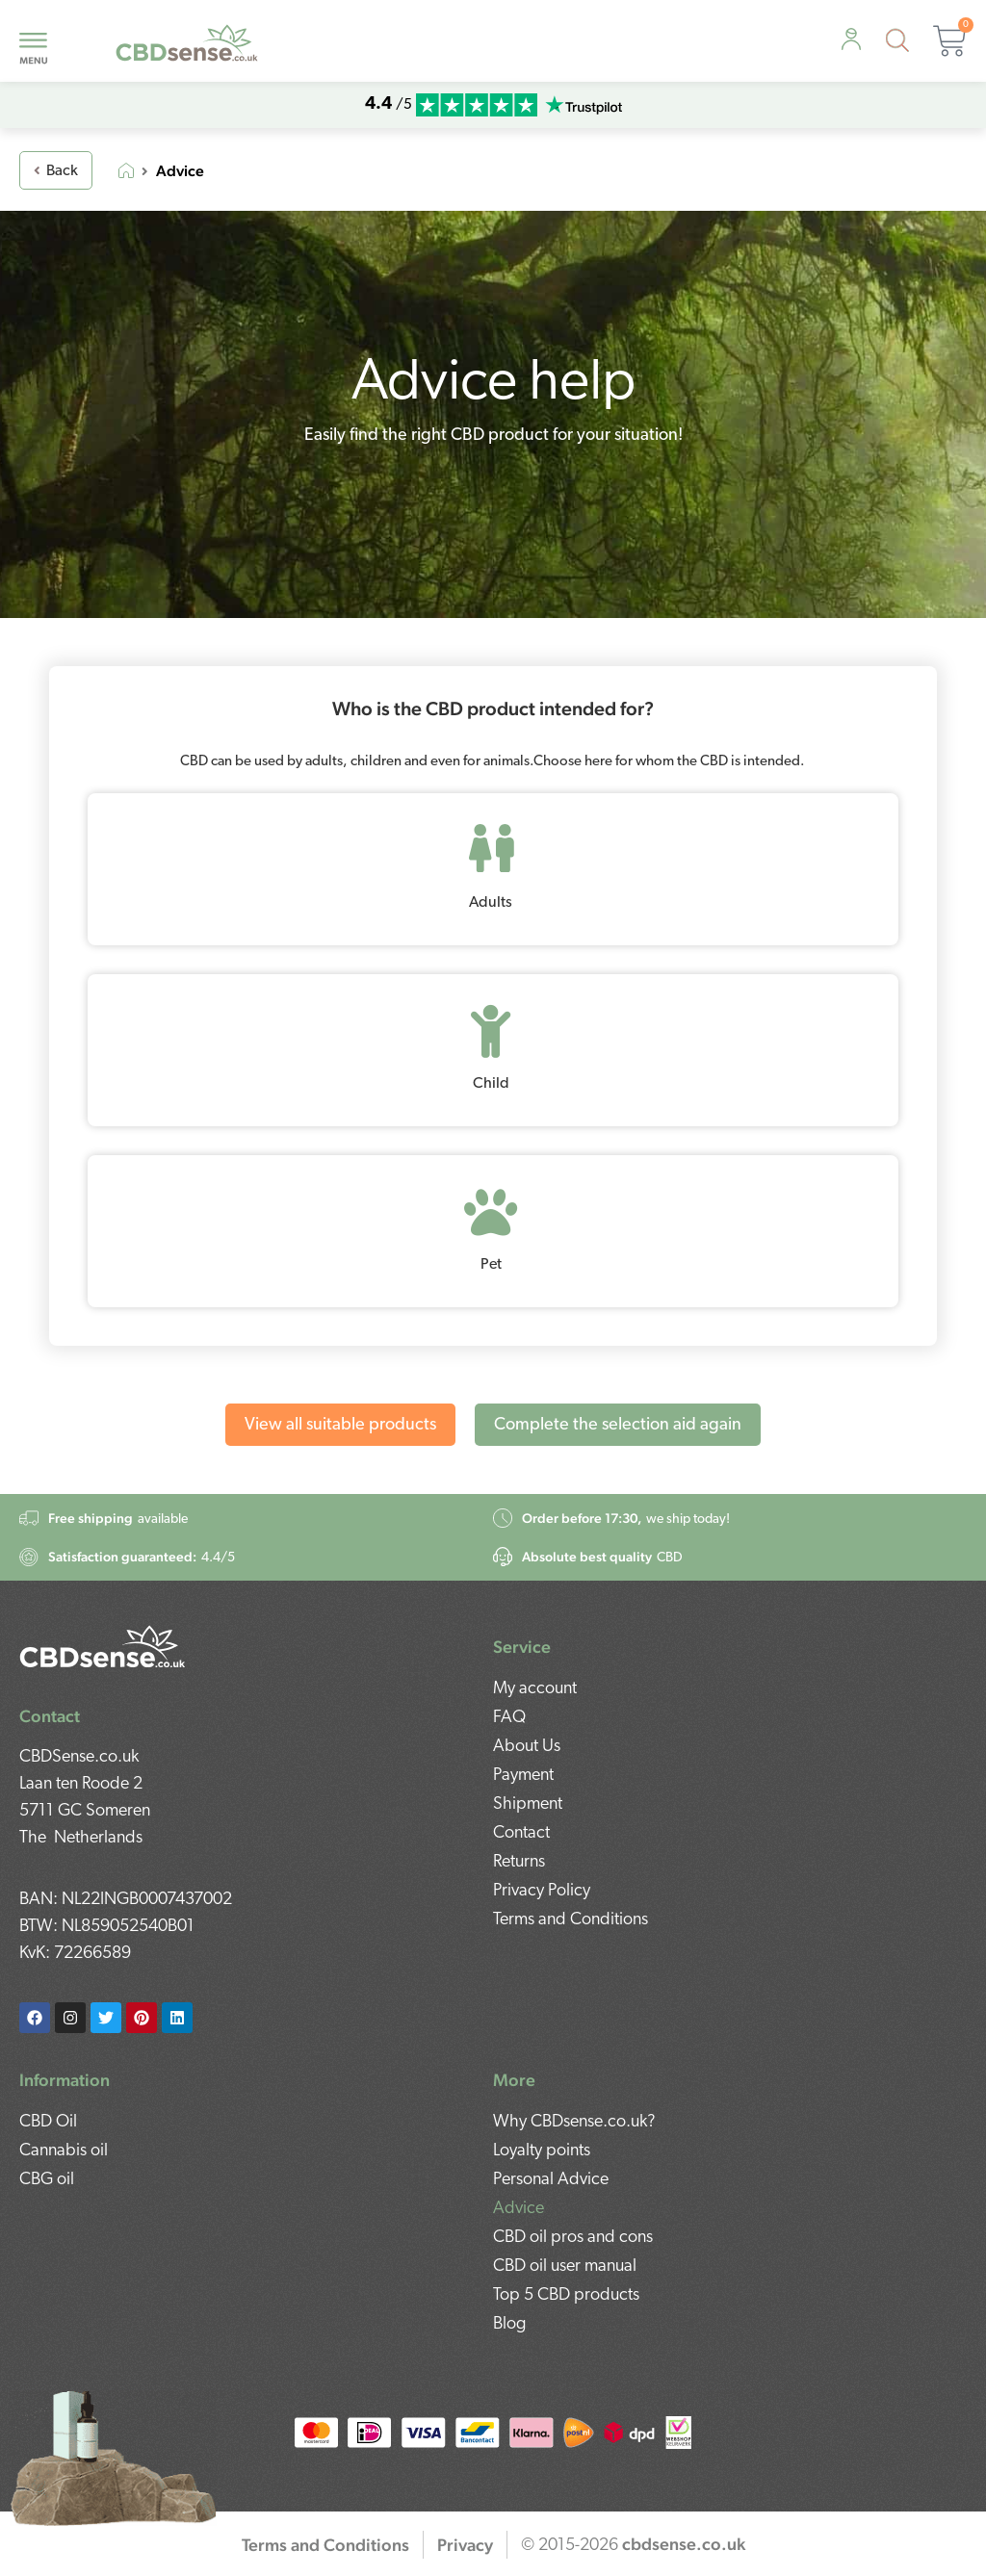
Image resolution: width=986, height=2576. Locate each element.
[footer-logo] (103, 1644)
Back (56, 171)
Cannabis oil (63, 2151)
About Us (526, 1747)
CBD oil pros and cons (573, 2237)
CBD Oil (48, 2122)
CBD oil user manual (564, 2266)
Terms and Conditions (570, 1920)
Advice (518, 2209)
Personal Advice (551, 2180)
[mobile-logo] (188, 41)
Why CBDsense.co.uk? (574, 2122)
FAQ (509, 1718)
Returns (519, 1862)
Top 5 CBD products (566, 2295)
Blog (509, 2324)
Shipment (527, 1804)
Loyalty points (541, 2151)
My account (535, 1689)
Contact (521, 1833)
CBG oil (46, 2180)
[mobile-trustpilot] (583, 105)
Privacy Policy (541, 1891)
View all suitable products (340, 1425)
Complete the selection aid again (617, 1425)
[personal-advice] (851, 39)
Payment (523, 1775)
